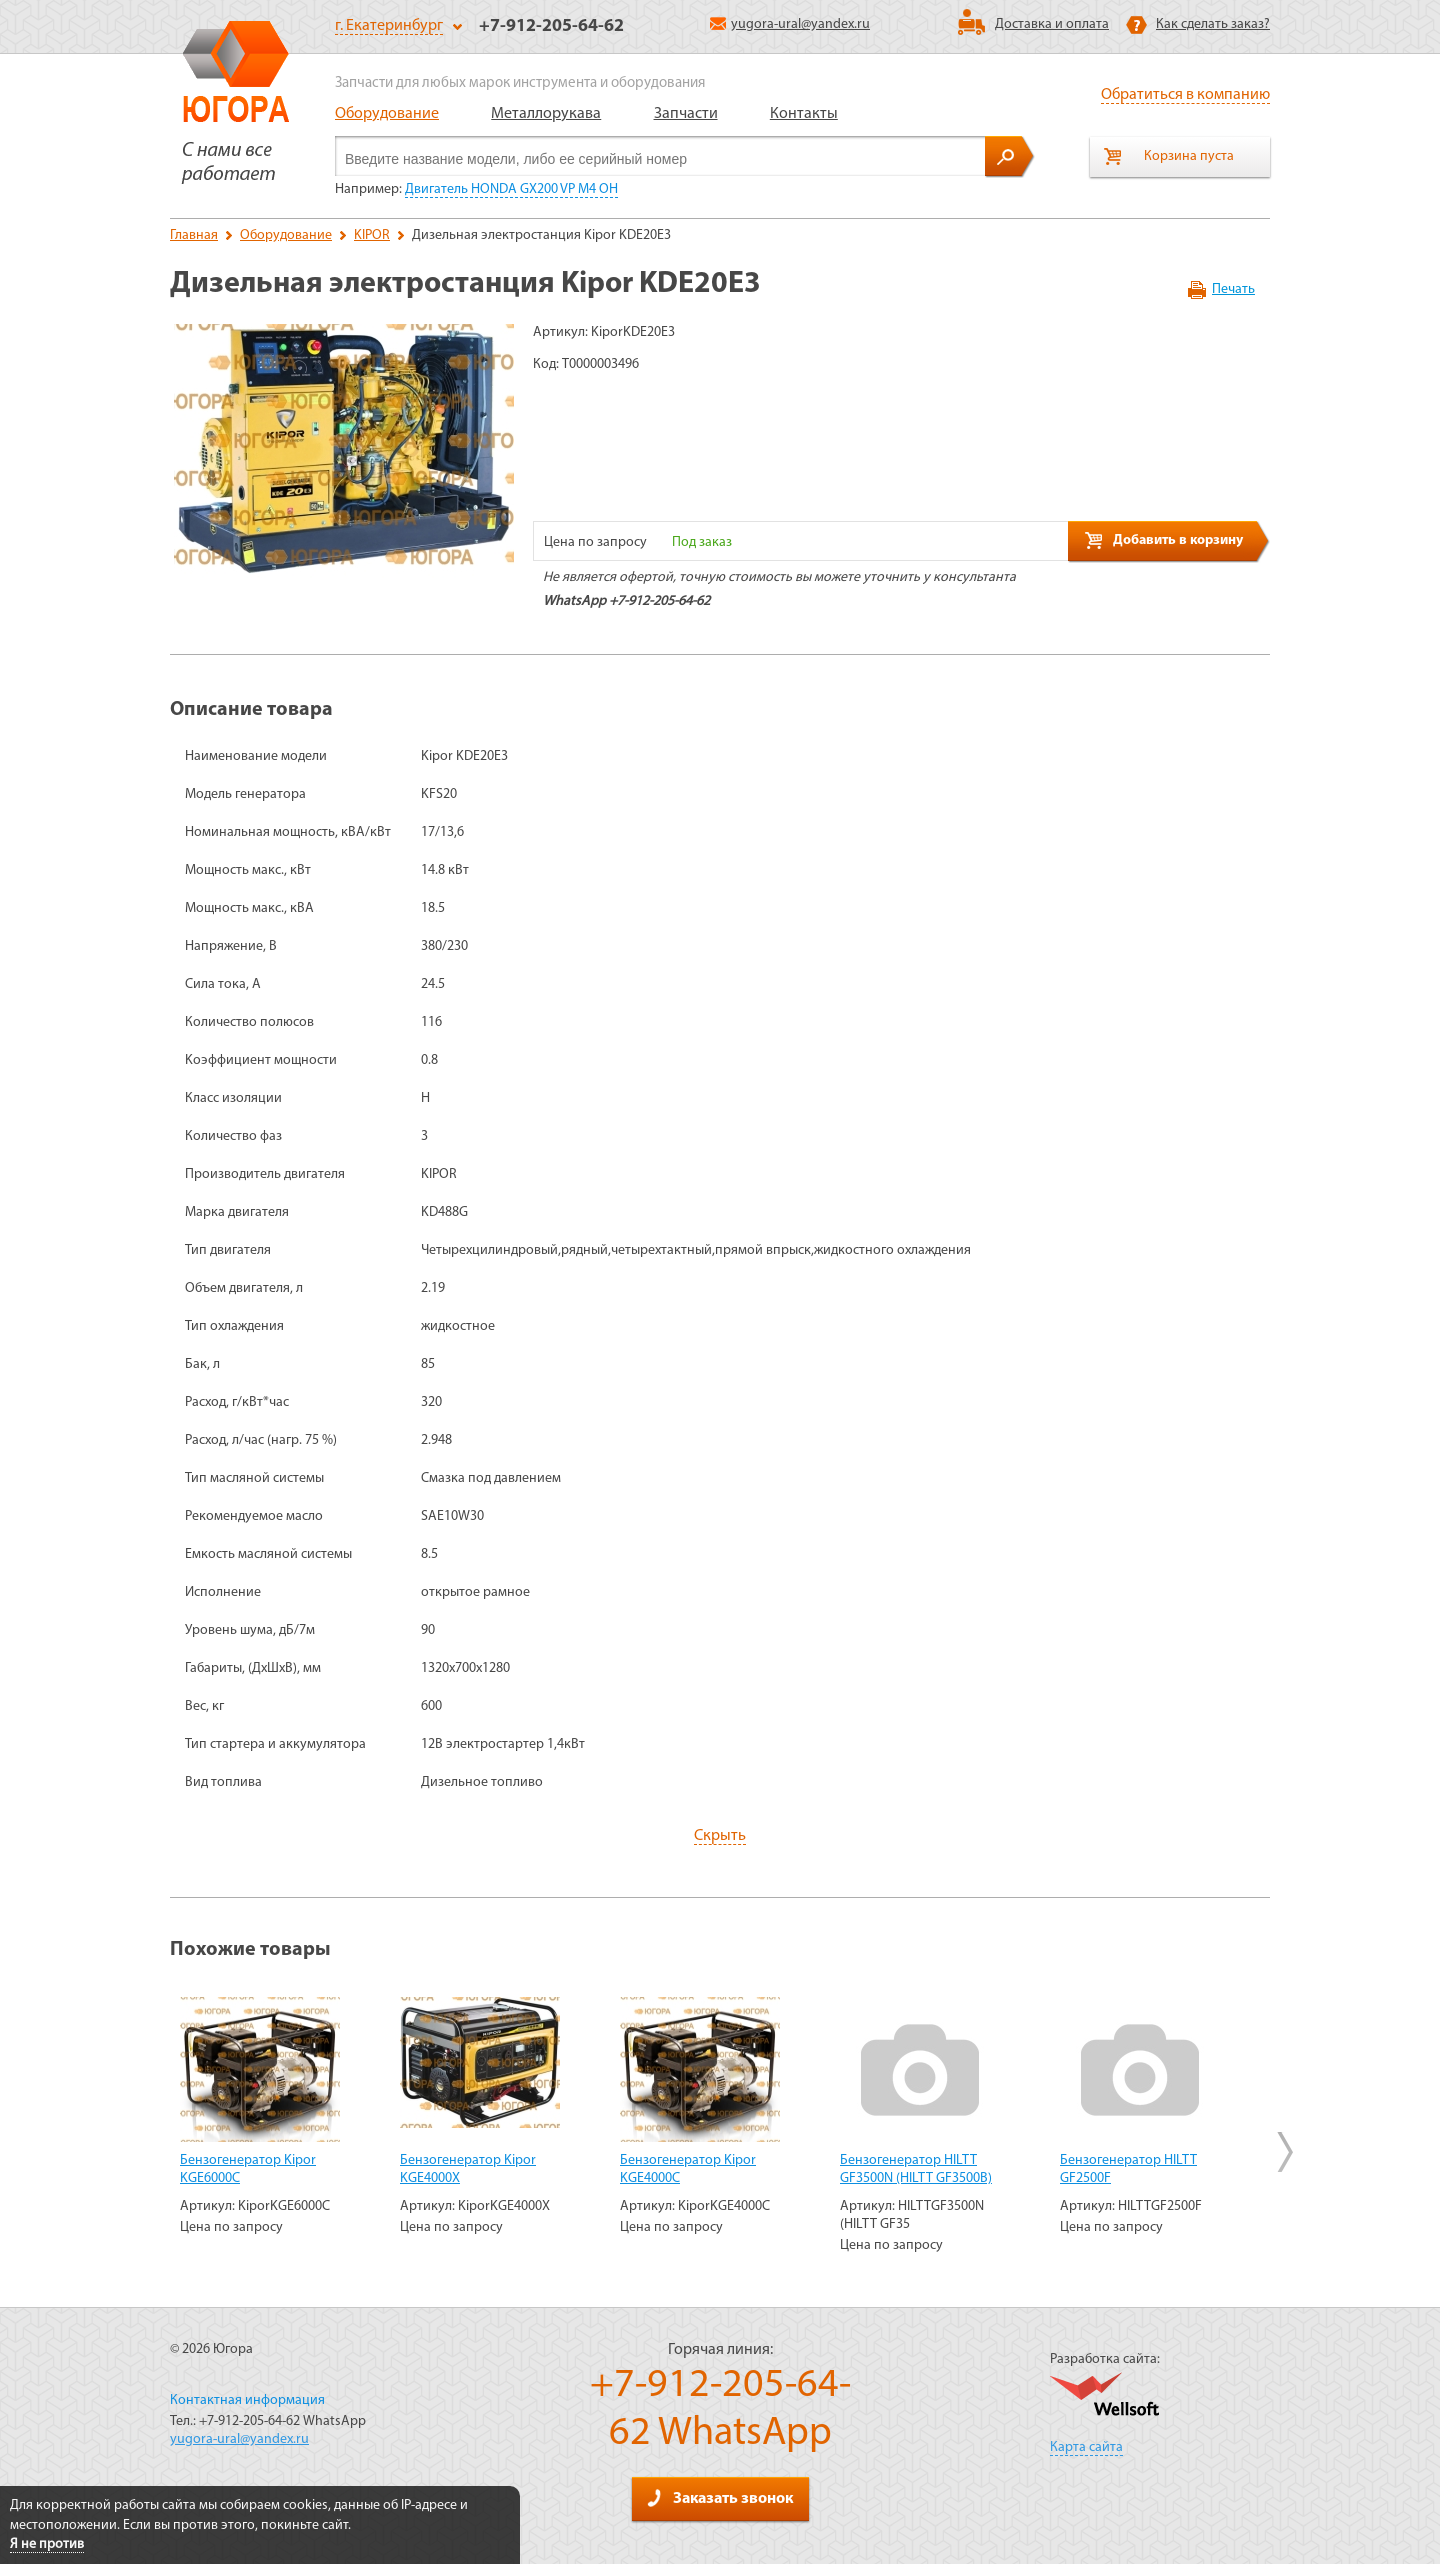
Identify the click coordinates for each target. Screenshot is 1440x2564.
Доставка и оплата (1052, 24)
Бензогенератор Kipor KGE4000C (688, 2169)
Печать (1233, 289)
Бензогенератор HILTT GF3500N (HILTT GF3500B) (916, 2169)
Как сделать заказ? (1213, 24)
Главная (194, 235)
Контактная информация (247, 2400)
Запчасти (686, 114)
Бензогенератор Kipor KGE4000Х (468, 2169)
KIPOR (372, 235)
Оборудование (387, 114)
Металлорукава (546, 114)
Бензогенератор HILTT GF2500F (1128, 2169)
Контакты (804, 114)
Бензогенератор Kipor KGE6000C (248, 2169)
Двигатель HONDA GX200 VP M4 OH (511, 189)
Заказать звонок (720, 2498)
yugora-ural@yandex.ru (790, 24)
